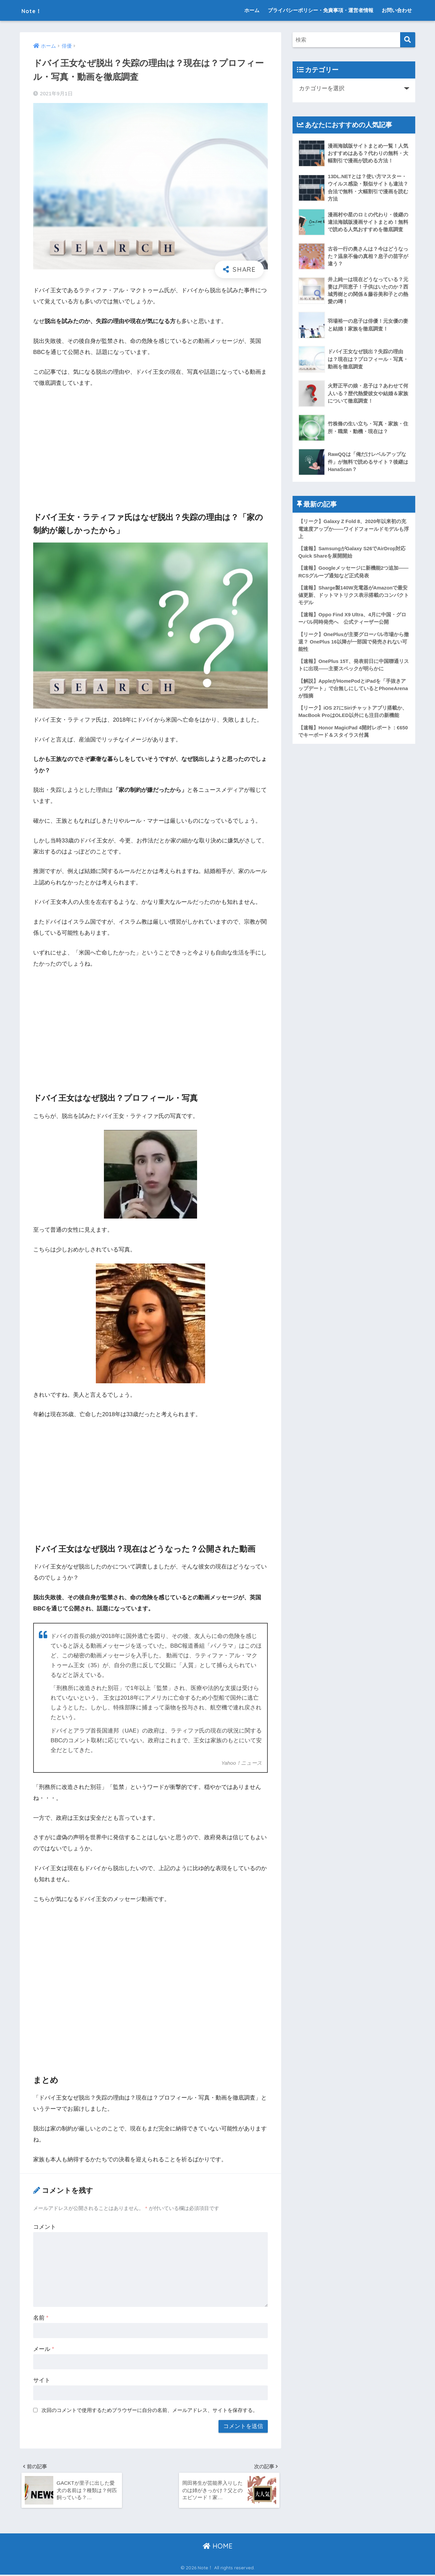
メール (43, 2349)
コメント (44, 2227)
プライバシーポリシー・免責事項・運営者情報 (320, 10)
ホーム (251, 10)
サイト (41, 2380)
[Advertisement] (150, 444)
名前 (40, 2318)
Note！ (35, 10)
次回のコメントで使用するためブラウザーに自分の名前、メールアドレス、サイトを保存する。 (150, 2410)
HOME (218, 2547)
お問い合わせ (397, 10)
